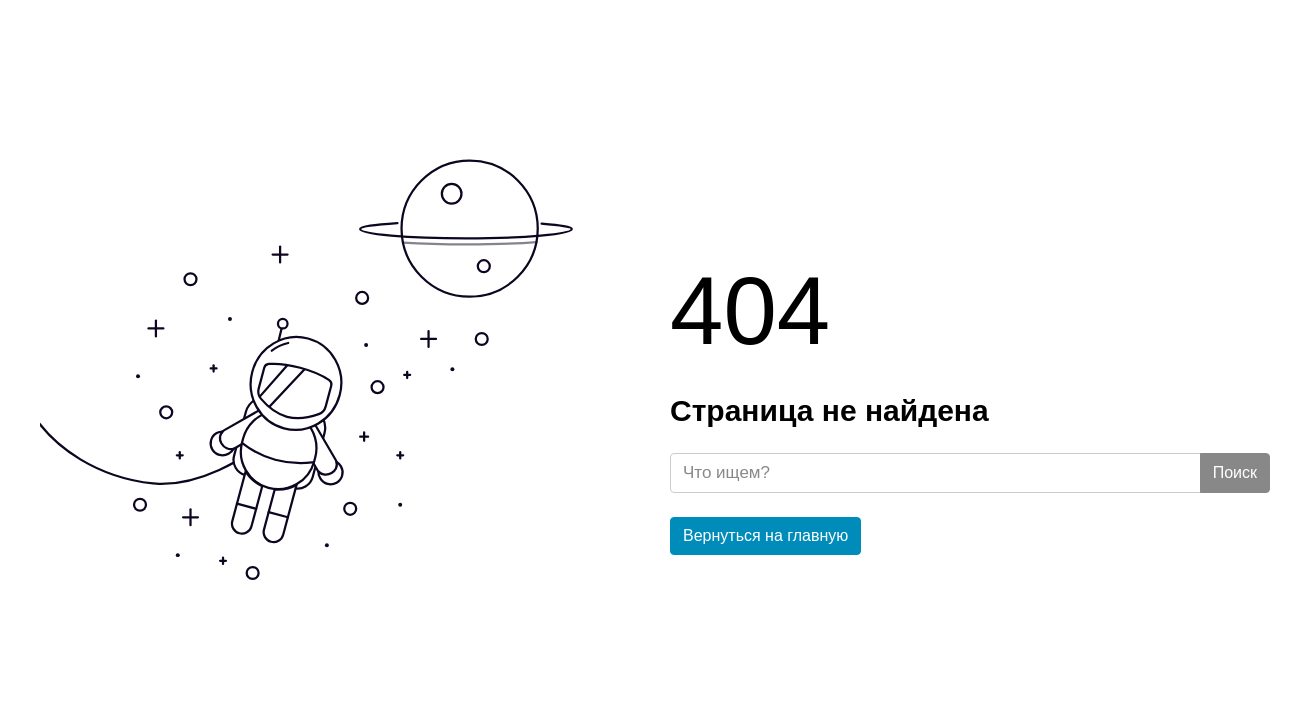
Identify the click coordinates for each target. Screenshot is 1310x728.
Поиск (1235, 472)
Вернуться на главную (765, 535)
